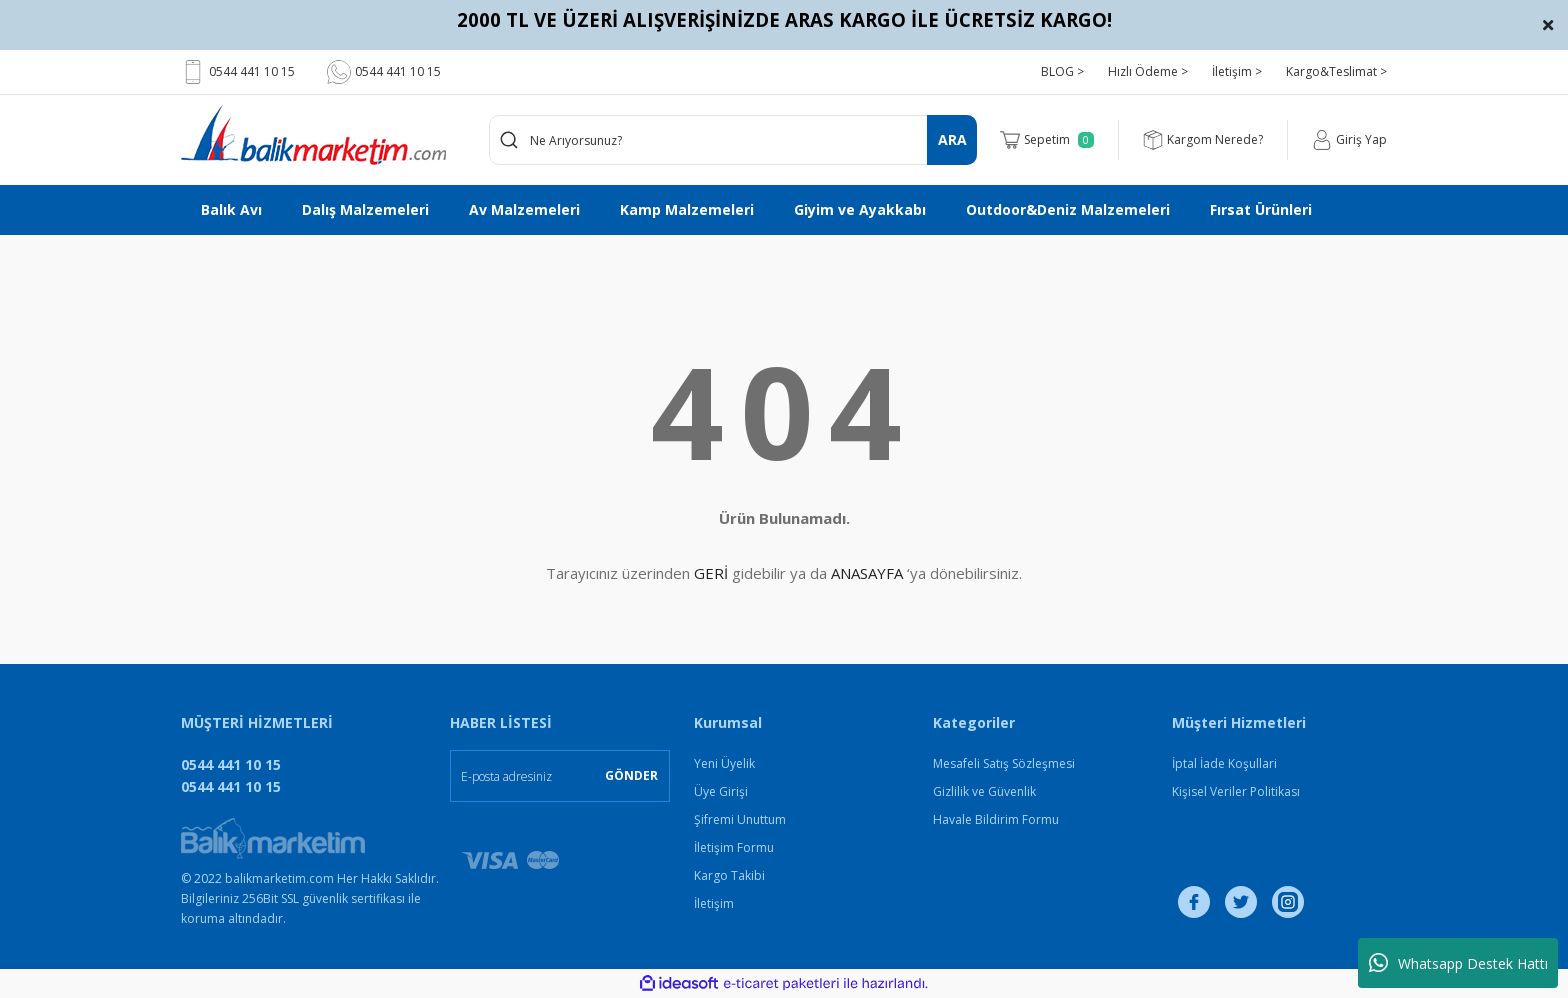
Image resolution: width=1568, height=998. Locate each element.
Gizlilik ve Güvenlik (984, 791)
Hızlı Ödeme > (1148, 71)
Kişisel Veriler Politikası (1236, 791)
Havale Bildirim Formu (996, 819)
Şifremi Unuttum (740, 819)
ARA (952, 139)
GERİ (711, 573)
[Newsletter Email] (560, 776)
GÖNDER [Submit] (631, 775)
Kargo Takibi (729, 875)
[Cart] (1047, 140)
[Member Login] (1349, 140)
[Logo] (313, 135)
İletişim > (1237, 71)
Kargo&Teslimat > (1336, 71)
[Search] (733, 140)
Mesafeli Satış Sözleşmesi (1004, 763)
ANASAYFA (867, 573)
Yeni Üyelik (724, 763)
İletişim (714, 903)
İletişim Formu (734, 847)
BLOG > (1062, 71)
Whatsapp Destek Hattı (1458, 963)
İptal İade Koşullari (1224, 763)
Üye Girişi (721, 791)
